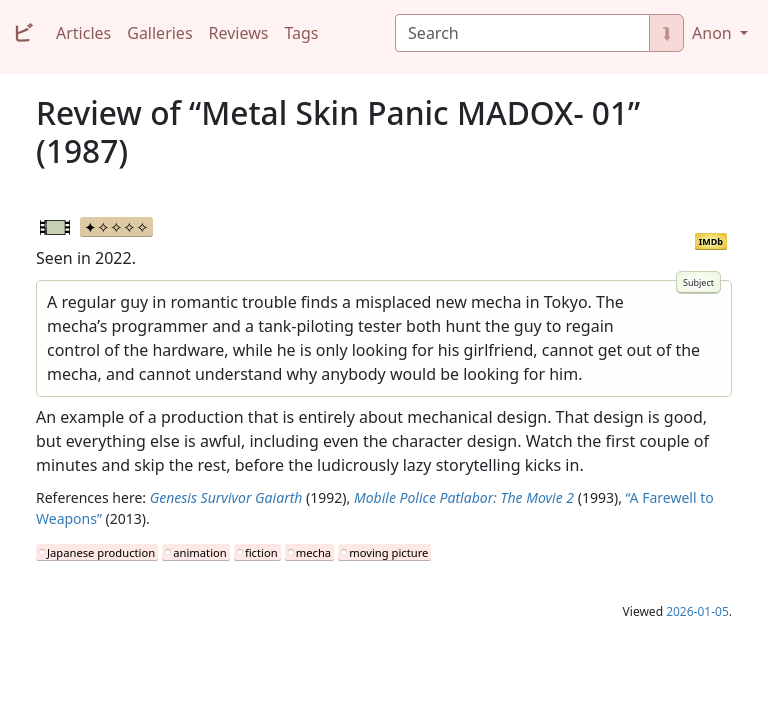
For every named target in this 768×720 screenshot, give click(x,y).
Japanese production (101, 552)
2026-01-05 (697, 611)
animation (199, 552)
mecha (313, 552)
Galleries (159, 33)
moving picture (388, 552)
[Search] (522, 33)
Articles (83, 33)
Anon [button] (714, 33)
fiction (261, 552)
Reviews (239, 33)
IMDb (711, 241)
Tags (301, 33)
